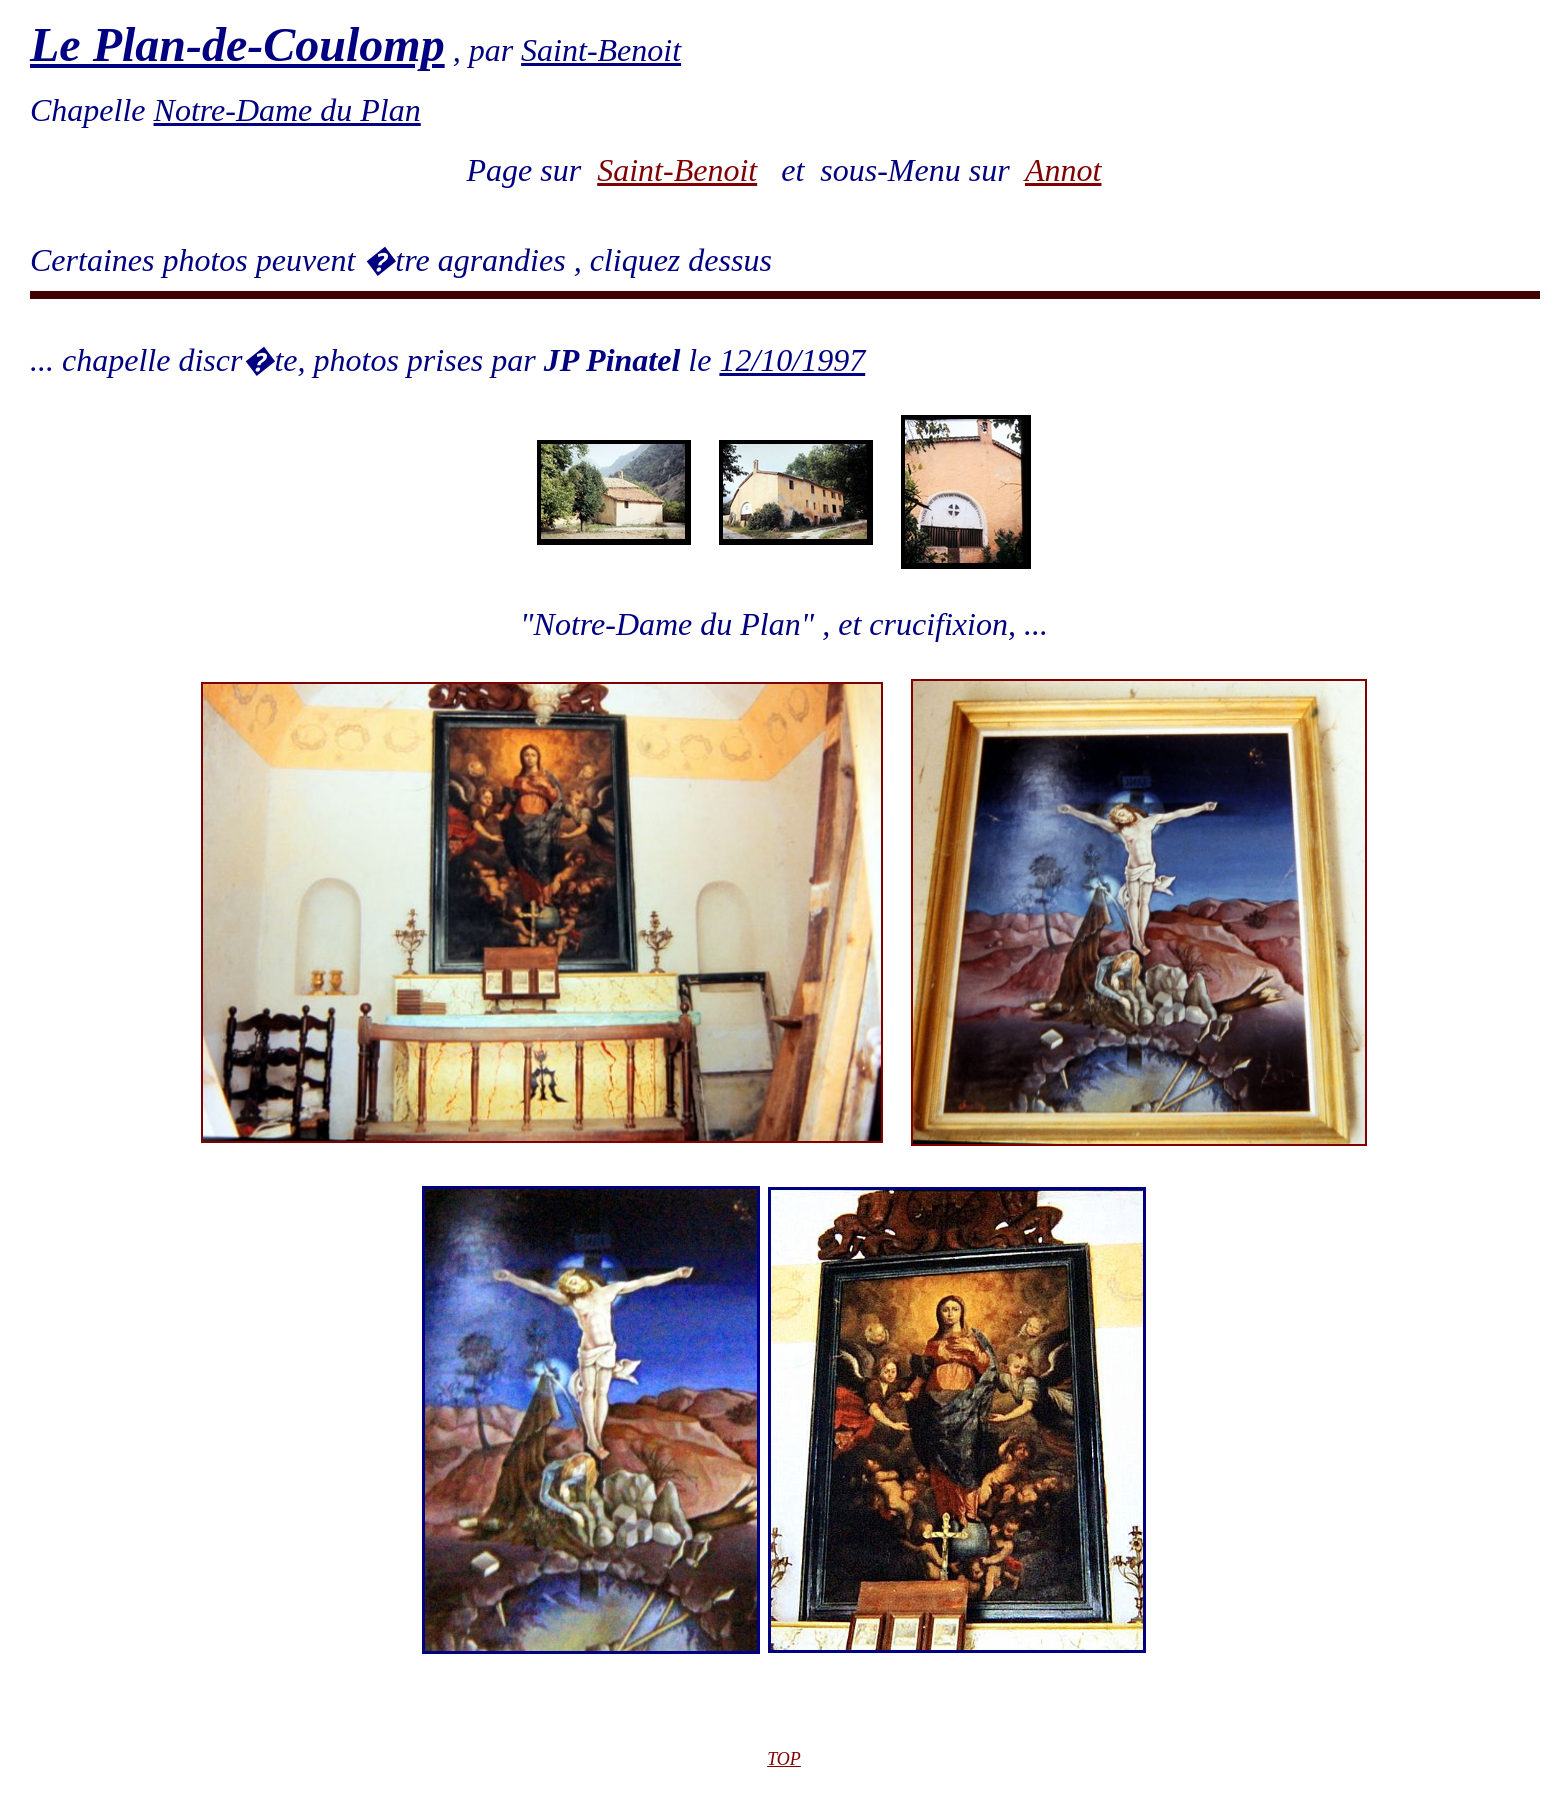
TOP (784, 1759)
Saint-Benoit (677, 170)
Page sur (532, 170)
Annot (1063, 170)
